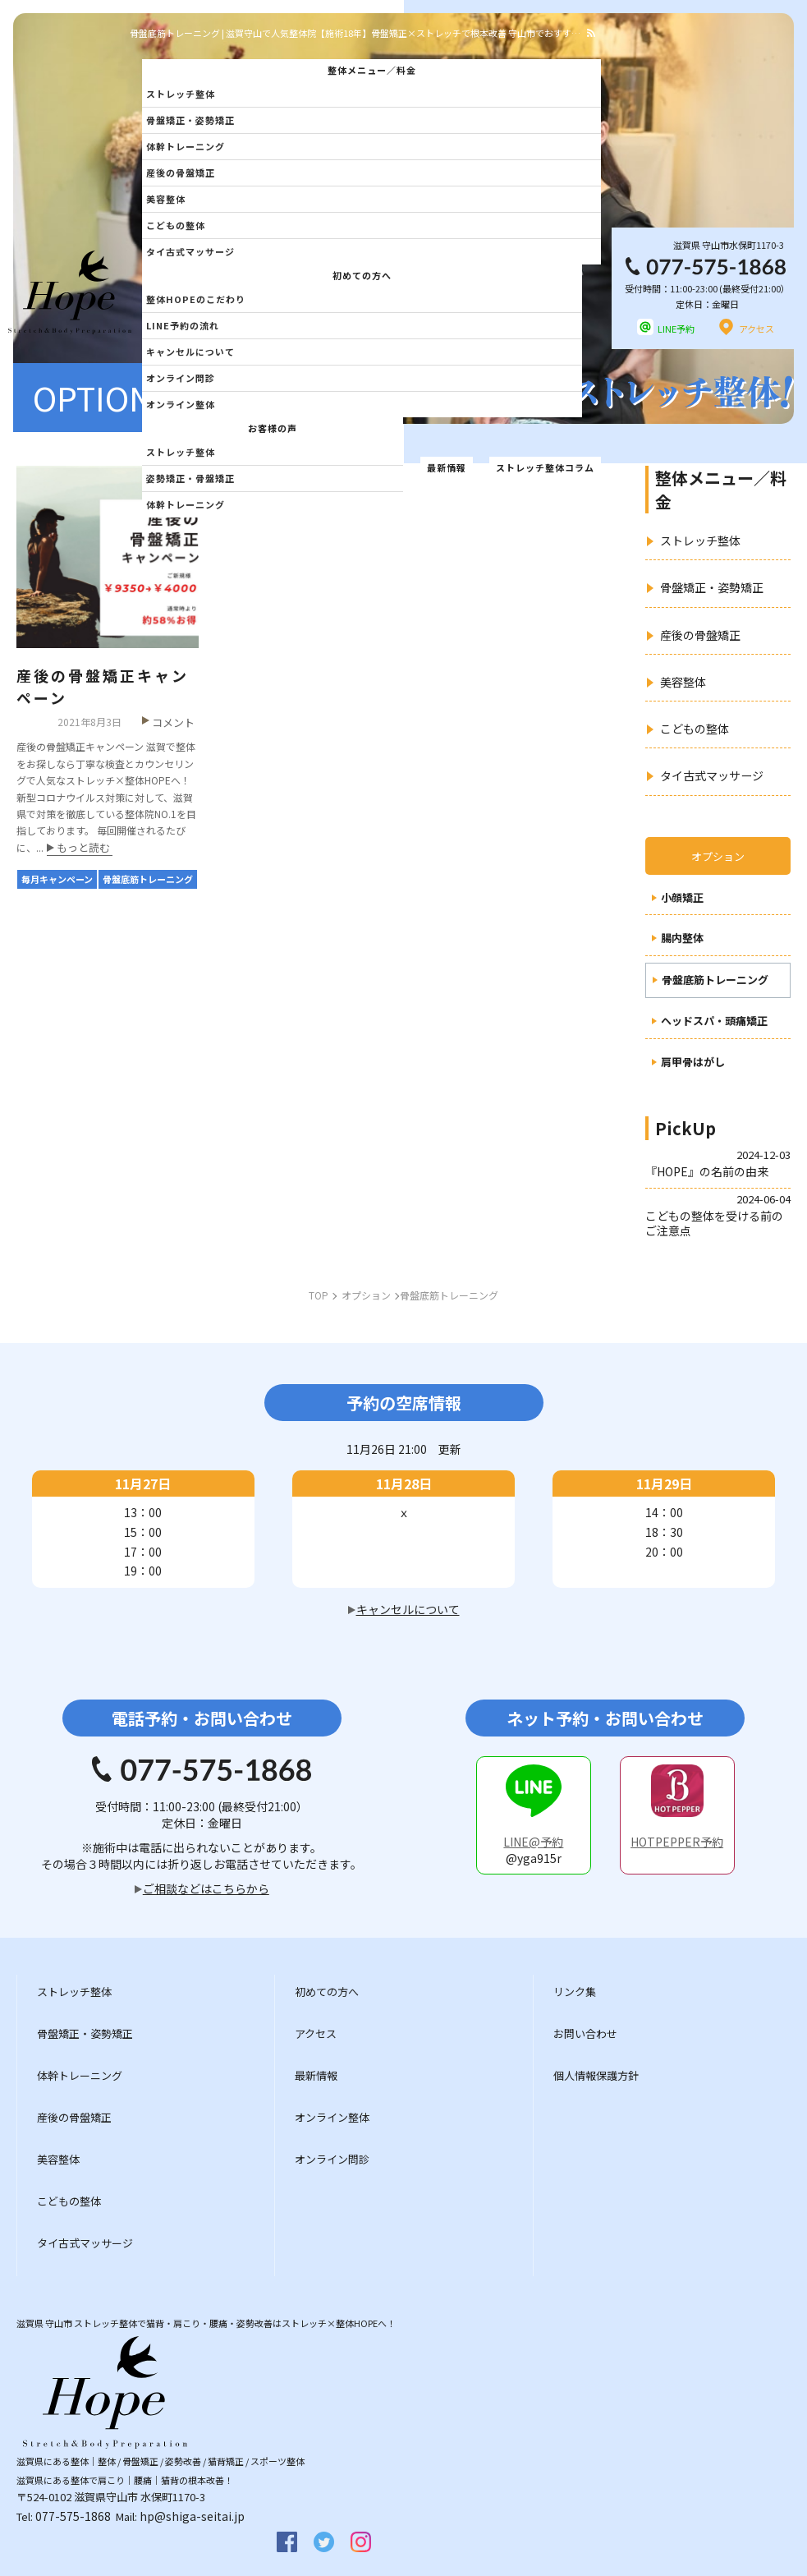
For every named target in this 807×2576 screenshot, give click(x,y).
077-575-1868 (73, 2516)
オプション (718, 856)
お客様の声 (272, 428)
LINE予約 (676, 328)
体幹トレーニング (185, 146)
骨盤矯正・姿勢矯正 (190, 119)
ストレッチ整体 (180, 93)
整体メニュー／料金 (372, 69)
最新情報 (446, 467)
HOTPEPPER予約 (676, 1841)
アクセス (756, 328)
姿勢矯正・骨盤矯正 (190, 478)
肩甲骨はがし (693, 1063)
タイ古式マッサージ (190, 251)
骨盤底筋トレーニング (715, 980)
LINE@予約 (533, 1841)
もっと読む (83, 848)
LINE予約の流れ (182, 325)
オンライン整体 (180, 404)
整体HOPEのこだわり (195, 299)
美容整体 (166, 198)
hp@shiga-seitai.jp (192, 2516)
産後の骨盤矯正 (180, 172)
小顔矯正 (682, 898)
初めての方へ (362, 275)
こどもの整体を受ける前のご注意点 (714, 1223)
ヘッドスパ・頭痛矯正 (714, 1021)
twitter (324, 2542)
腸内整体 (682, 938)
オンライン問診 (180, 377)
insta (361, 2542)
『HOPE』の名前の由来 (706, 1171)
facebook (287, 2542)
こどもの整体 (175, 225)
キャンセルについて (190, 351)
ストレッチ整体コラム (545, 467)
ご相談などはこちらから (206, 1888)
